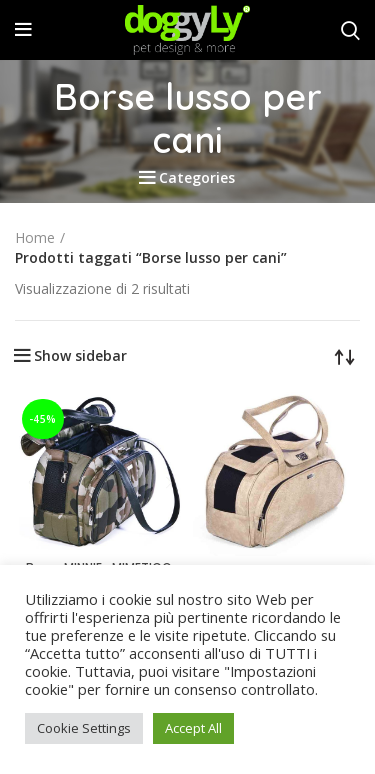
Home (35, 237)
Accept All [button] (193, 728)
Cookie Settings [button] (84, 728)
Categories (197, 178)
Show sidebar (80, 356)
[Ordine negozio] (345, 356)
